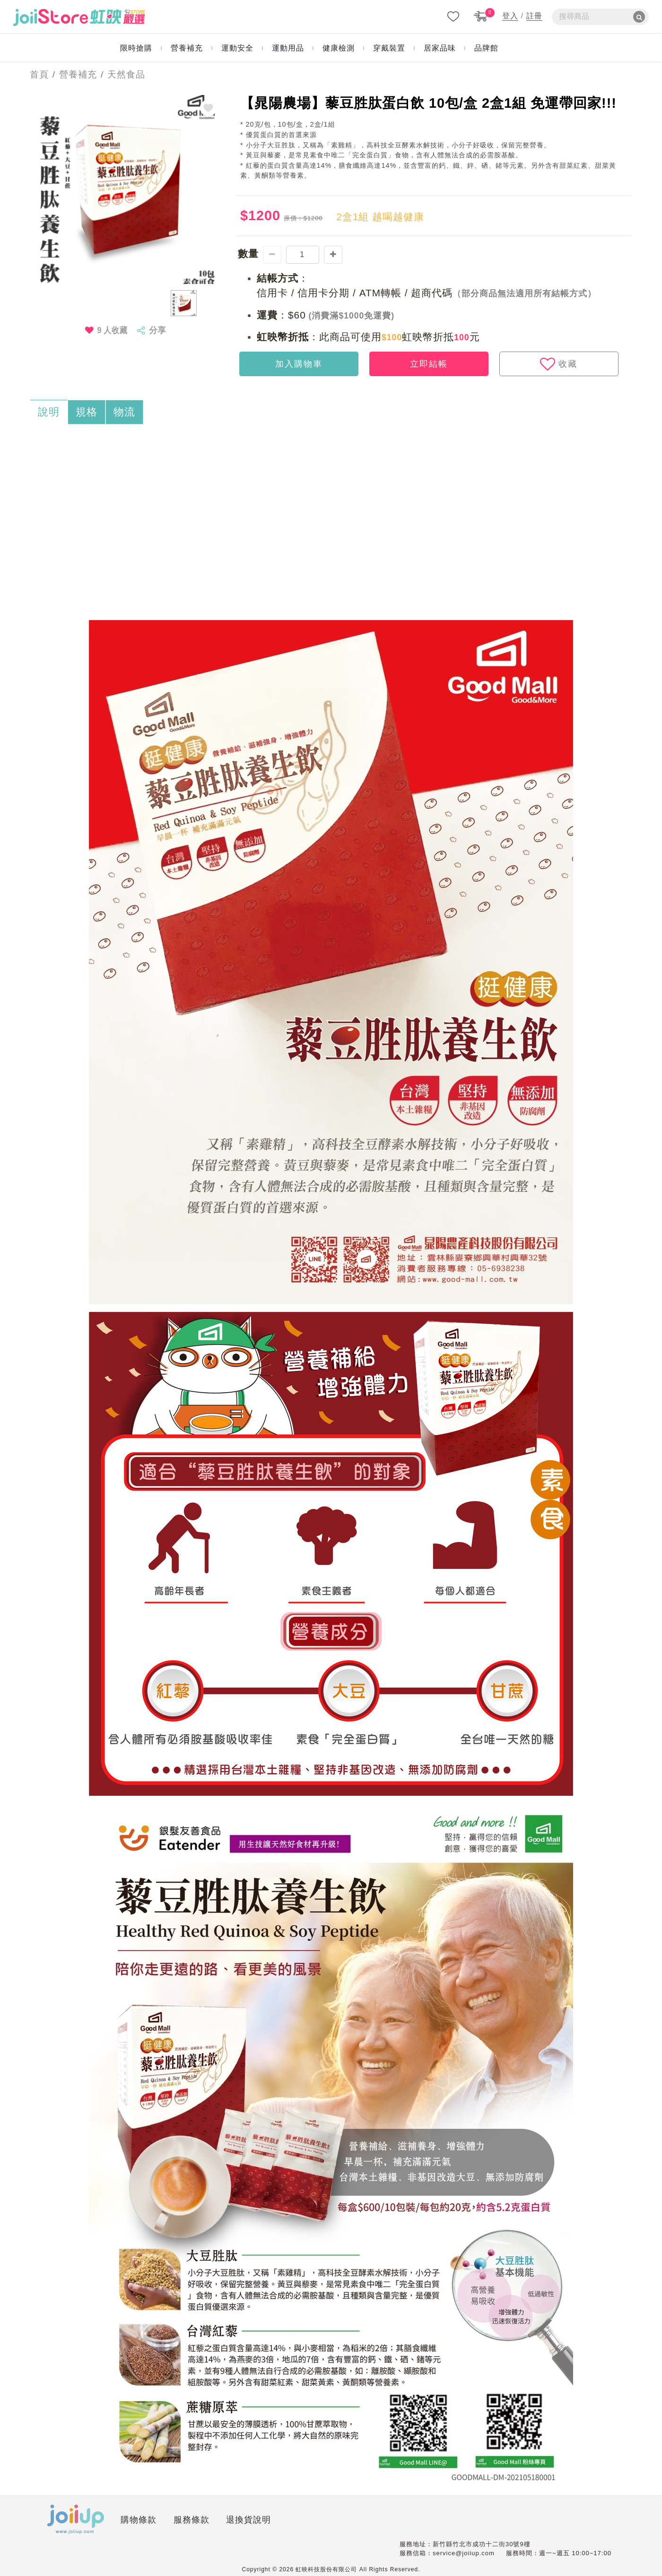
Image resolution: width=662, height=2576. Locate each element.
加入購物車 (298, 364)
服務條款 (191, 2519)
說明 (49, 412)
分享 (157, 330)
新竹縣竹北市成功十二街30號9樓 (482, 2544)
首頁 (36, 74)
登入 (510, 16)
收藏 (558, 364)
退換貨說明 (248, 2519)
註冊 (534, 16)
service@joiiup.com (464, 2553)
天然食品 (126, 74)
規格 (86, 412)
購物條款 (139, 2519)
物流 (124, 412)
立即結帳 (429, 364)
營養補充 (78, 74)
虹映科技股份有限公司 (326, 2569)
